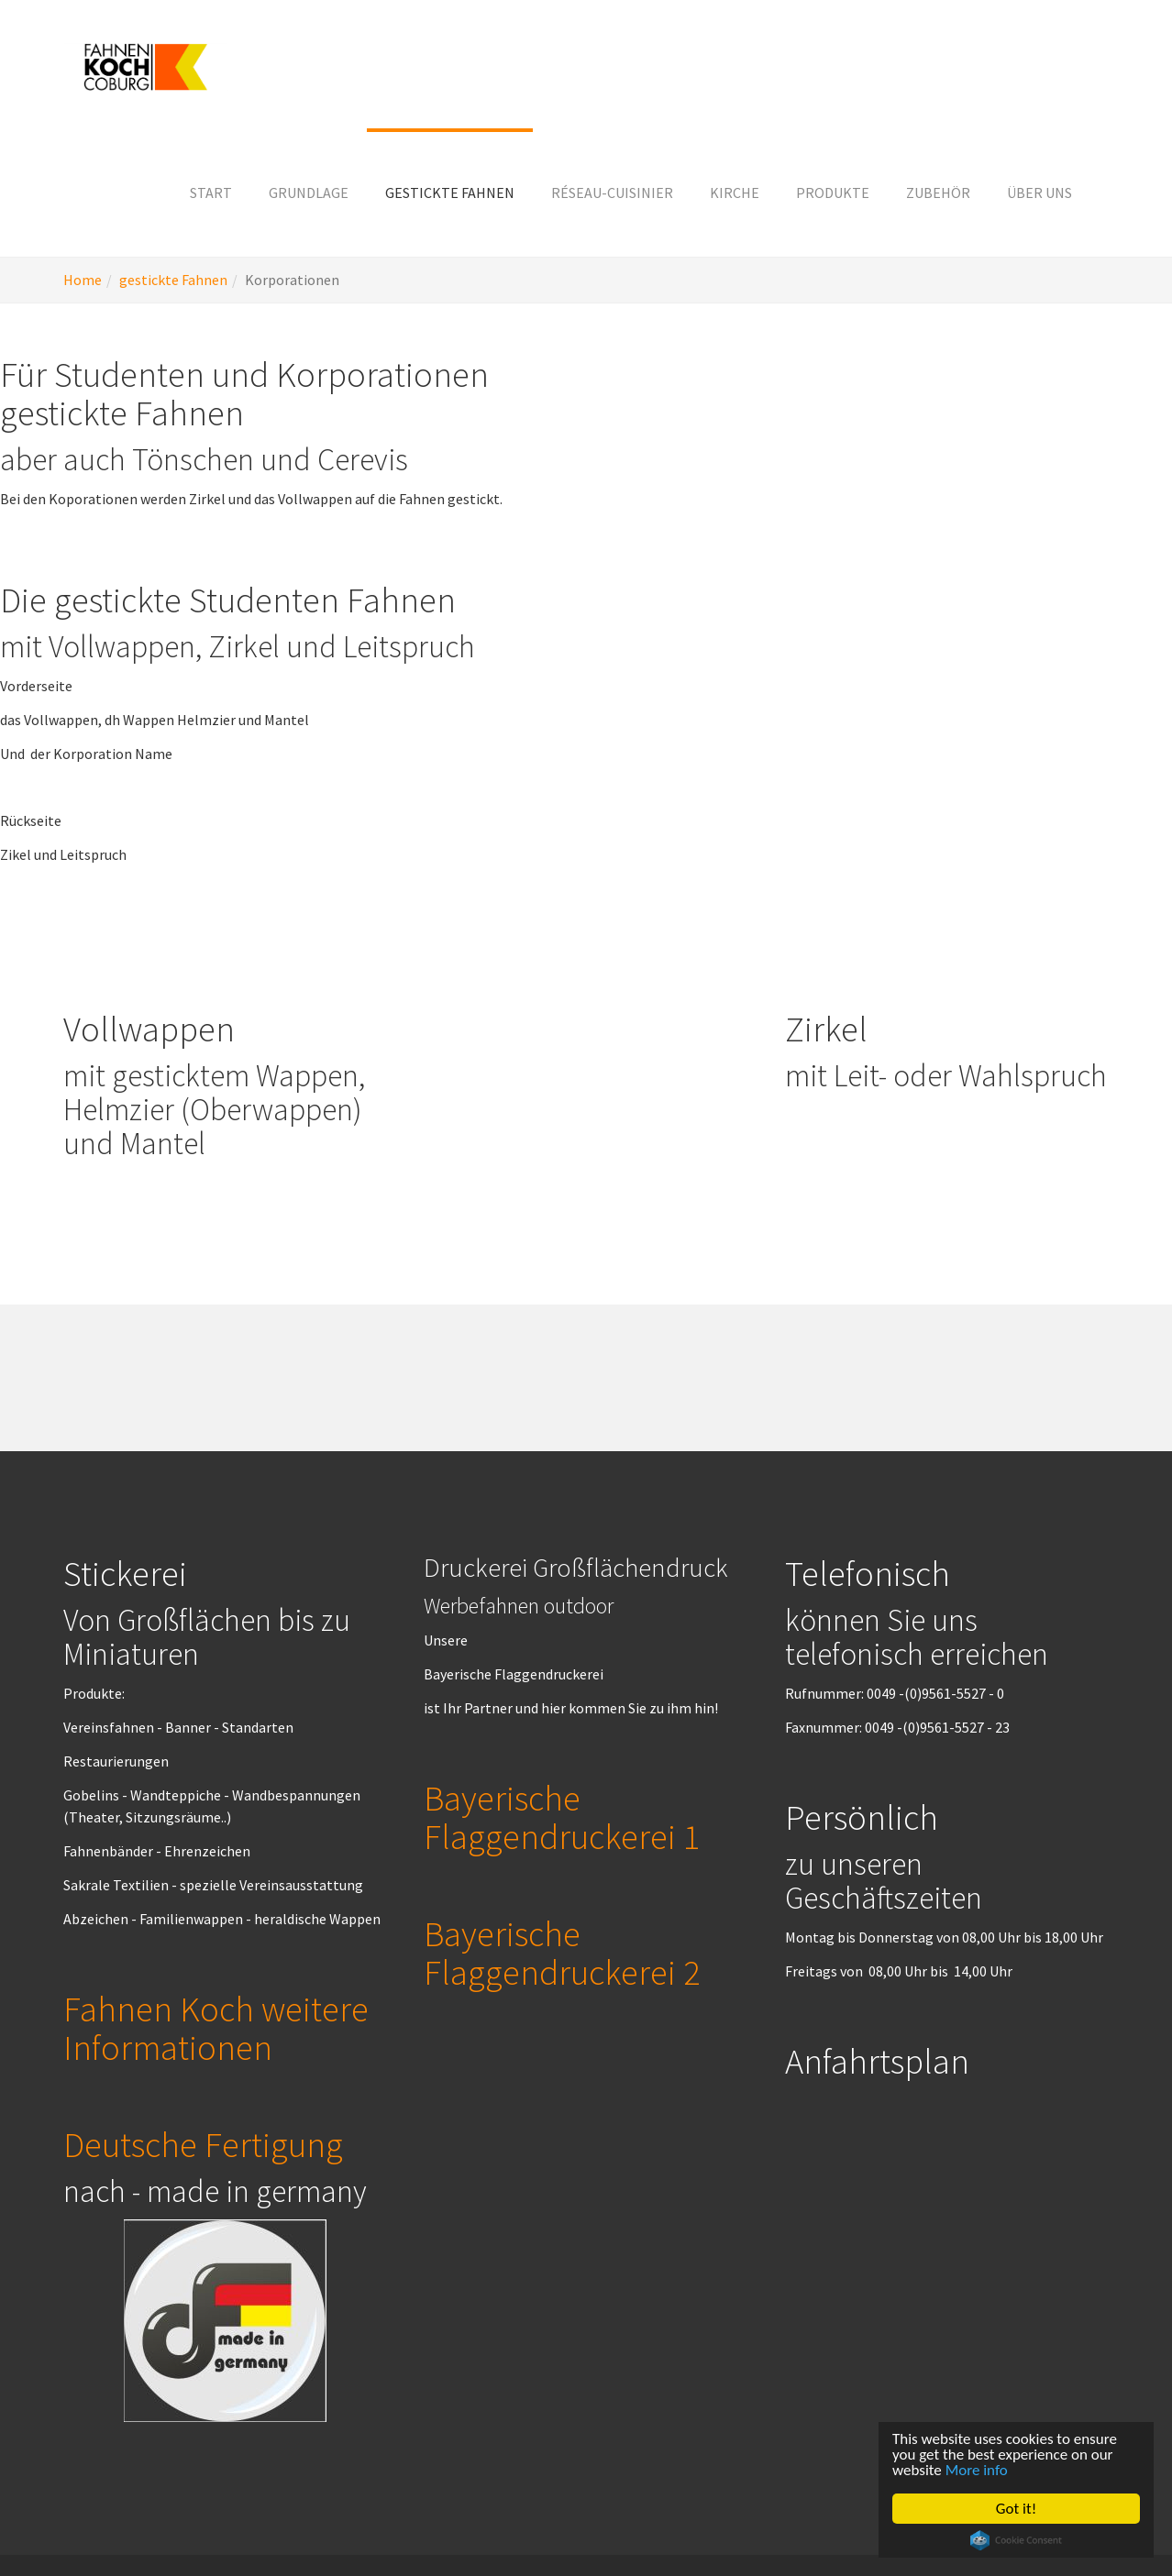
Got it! (1016, 2508)
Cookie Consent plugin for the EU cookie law (1016, 2540)
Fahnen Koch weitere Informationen (216, 2028)
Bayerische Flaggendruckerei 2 (562, 1952)
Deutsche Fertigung (203, 2144)
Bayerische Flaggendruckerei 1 (562, 1817)
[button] (308, 192)
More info (976, 2470)
